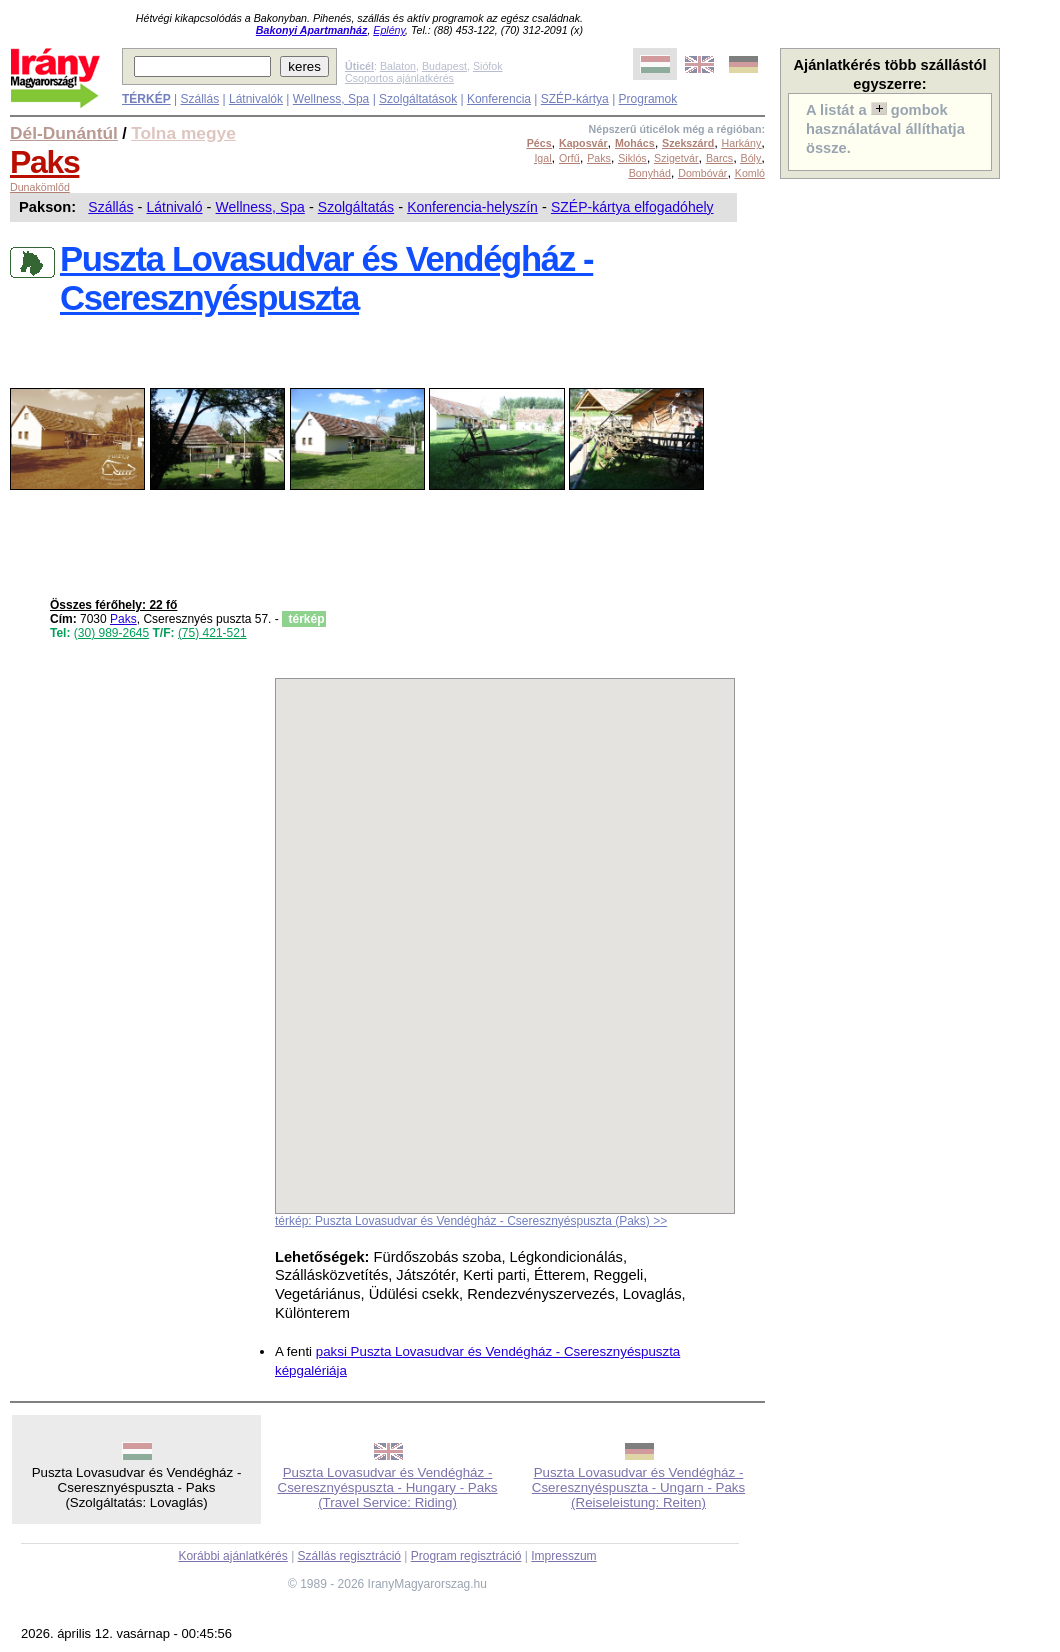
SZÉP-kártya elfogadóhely (632, 207)
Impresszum (563, 1556)
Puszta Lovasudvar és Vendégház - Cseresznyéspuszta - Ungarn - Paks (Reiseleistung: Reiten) (638, 1487)
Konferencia (499, 99)
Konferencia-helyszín (472, 207)
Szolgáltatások (418, 99)
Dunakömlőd (40, 187)
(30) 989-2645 (111, 633)
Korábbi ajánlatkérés (232, 1556)
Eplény (389, 30)
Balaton (398, 66)
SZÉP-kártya (575, 99)
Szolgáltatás (356, 207)
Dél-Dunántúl (64, 133)
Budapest (444, 66)
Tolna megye (183, 133)
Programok (648, 99)
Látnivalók (256, 99)
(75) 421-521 (212, 633)
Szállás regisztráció (349, 1556)
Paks (44, 162)
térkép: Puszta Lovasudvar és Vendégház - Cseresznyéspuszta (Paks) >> (471, 1221)
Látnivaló (174, 207)
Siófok (488, 66)
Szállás (199, 99)
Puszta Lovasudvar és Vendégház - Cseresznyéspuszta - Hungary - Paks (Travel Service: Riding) (388, 1487)
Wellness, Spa (331, 99)
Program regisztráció (466, 1556)
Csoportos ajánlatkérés (399, 78)
